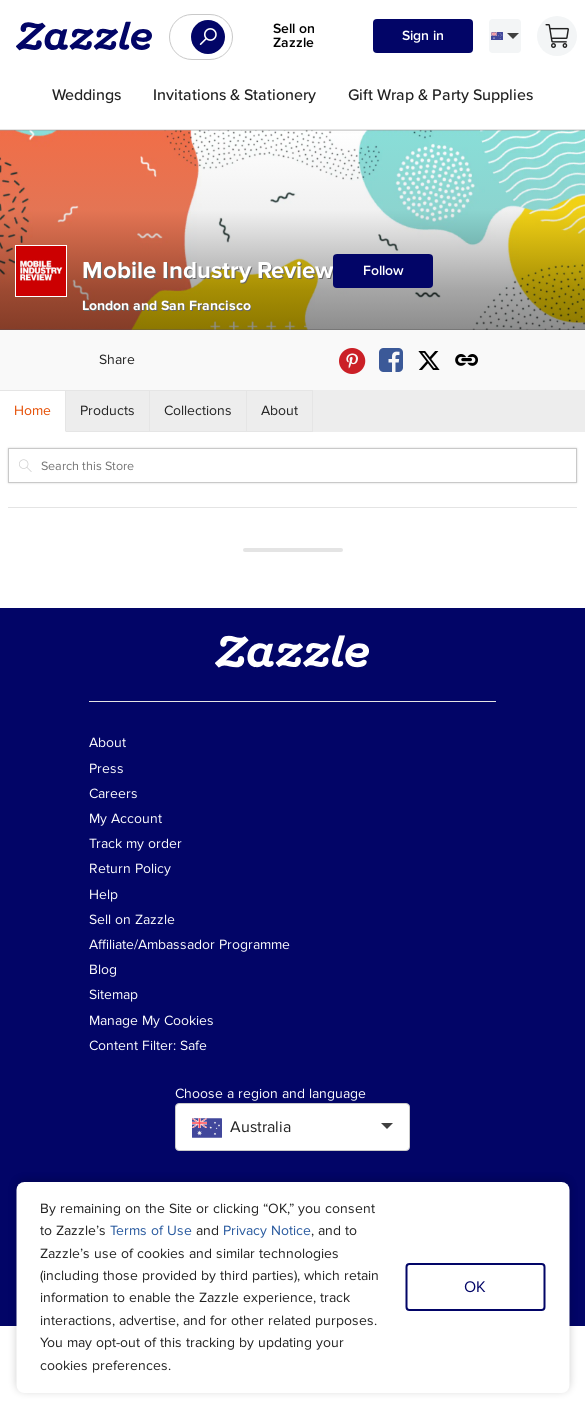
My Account (125, 818)
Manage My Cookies (151, 1020)
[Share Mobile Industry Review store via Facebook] (391, 360)
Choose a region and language (270, 1094)
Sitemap (113, 994)
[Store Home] (33, 411)
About (107, 742)
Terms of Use (151, 1230)
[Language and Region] (505, 36)
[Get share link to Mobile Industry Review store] (467, 360)
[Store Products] (108, 411)
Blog (103, 969)
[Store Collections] (198, 411)
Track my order (135, 843)
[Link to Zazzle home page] (91, 36)
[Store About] (280, 411)
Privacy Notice (267, 1230)
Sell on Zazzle (294, 35)
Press (106, 768)
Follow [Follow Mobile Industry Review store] (383, 270)
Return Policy (130, 868)
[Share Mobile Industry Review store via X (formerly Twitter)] (429, 360)
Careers (113, 793)
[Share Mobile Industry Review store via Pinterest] (352, 360)
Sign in (423, 35)
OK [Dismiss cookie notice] (475, 1287)
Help (103, 894)
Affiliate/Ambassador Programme (189, 944)
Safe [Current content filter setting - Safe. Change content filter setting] (193, 1045)
